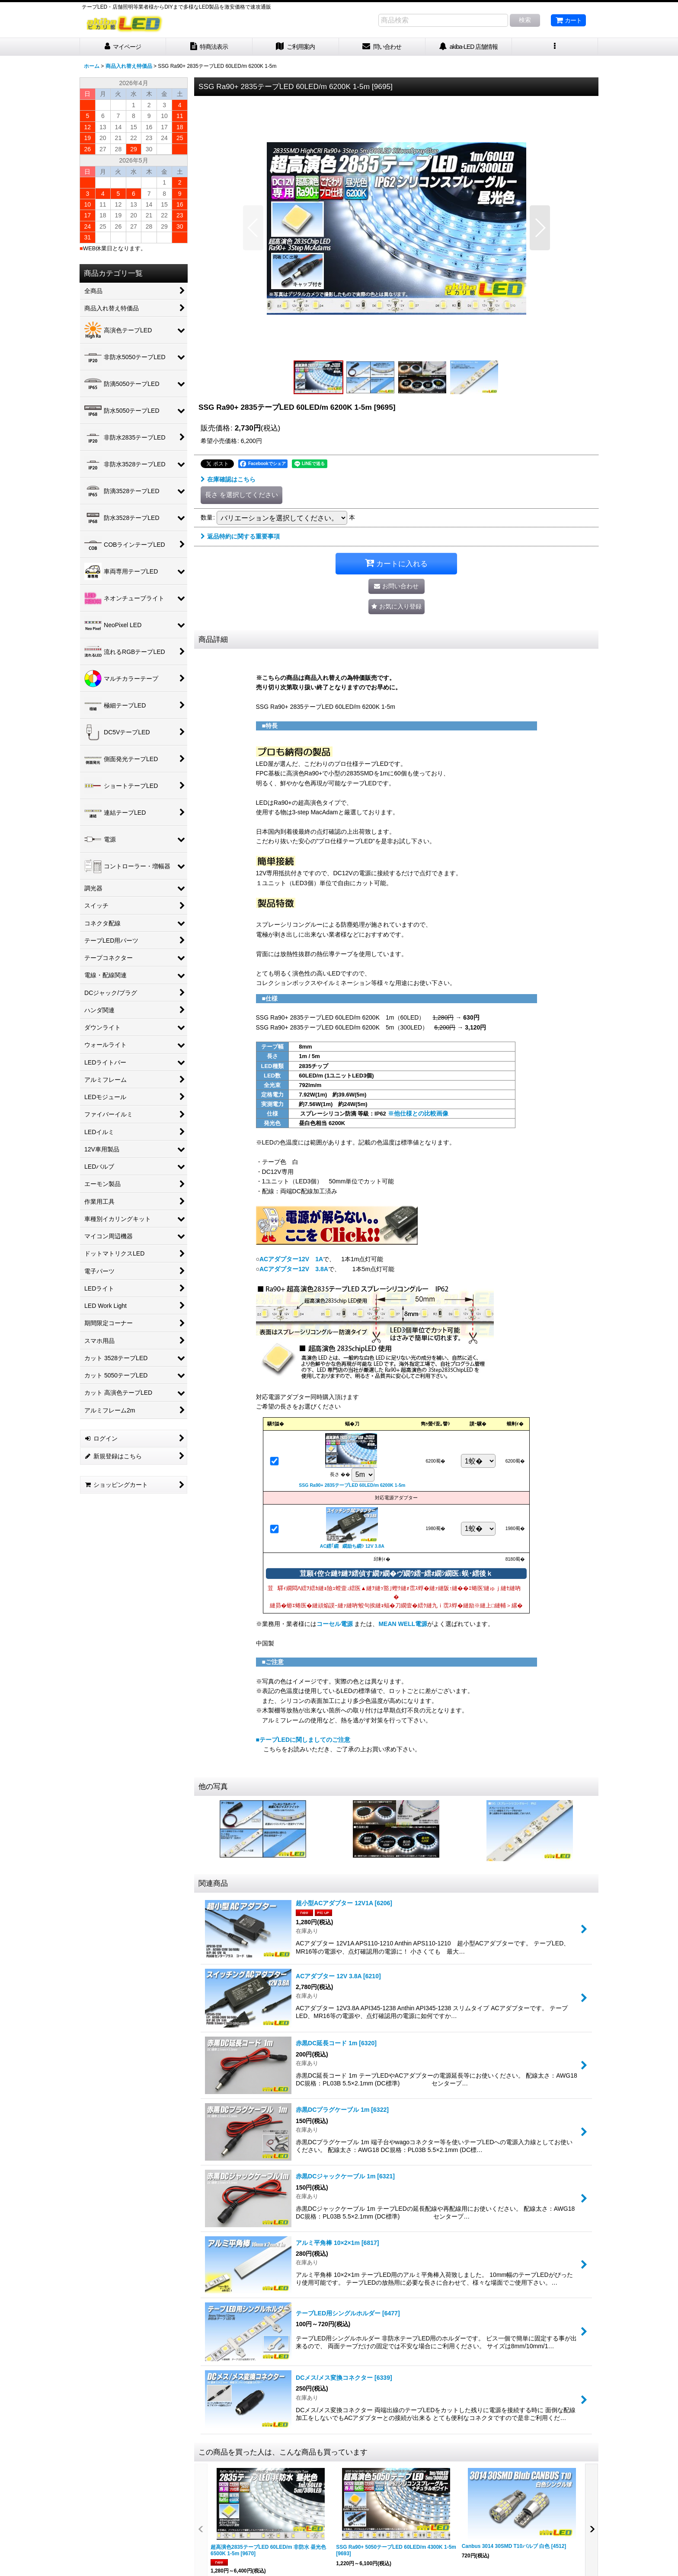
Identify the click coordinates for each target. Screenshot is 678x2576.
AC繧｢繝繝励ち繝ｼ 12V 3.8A (352, 1546)
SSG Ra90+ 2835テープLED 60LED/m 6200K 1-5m (352, 1485)
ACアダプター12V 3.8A (293, 1269)
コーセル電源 (335, 1623)
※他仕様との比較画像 (417, 1113)
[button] (555, 47)
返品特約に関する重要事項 (240, 536)
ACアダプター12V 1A (291, 1259)
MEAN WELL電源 (402, 1623)
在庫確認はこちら (228, 479)
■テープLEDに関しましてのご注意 (303, 1739)
